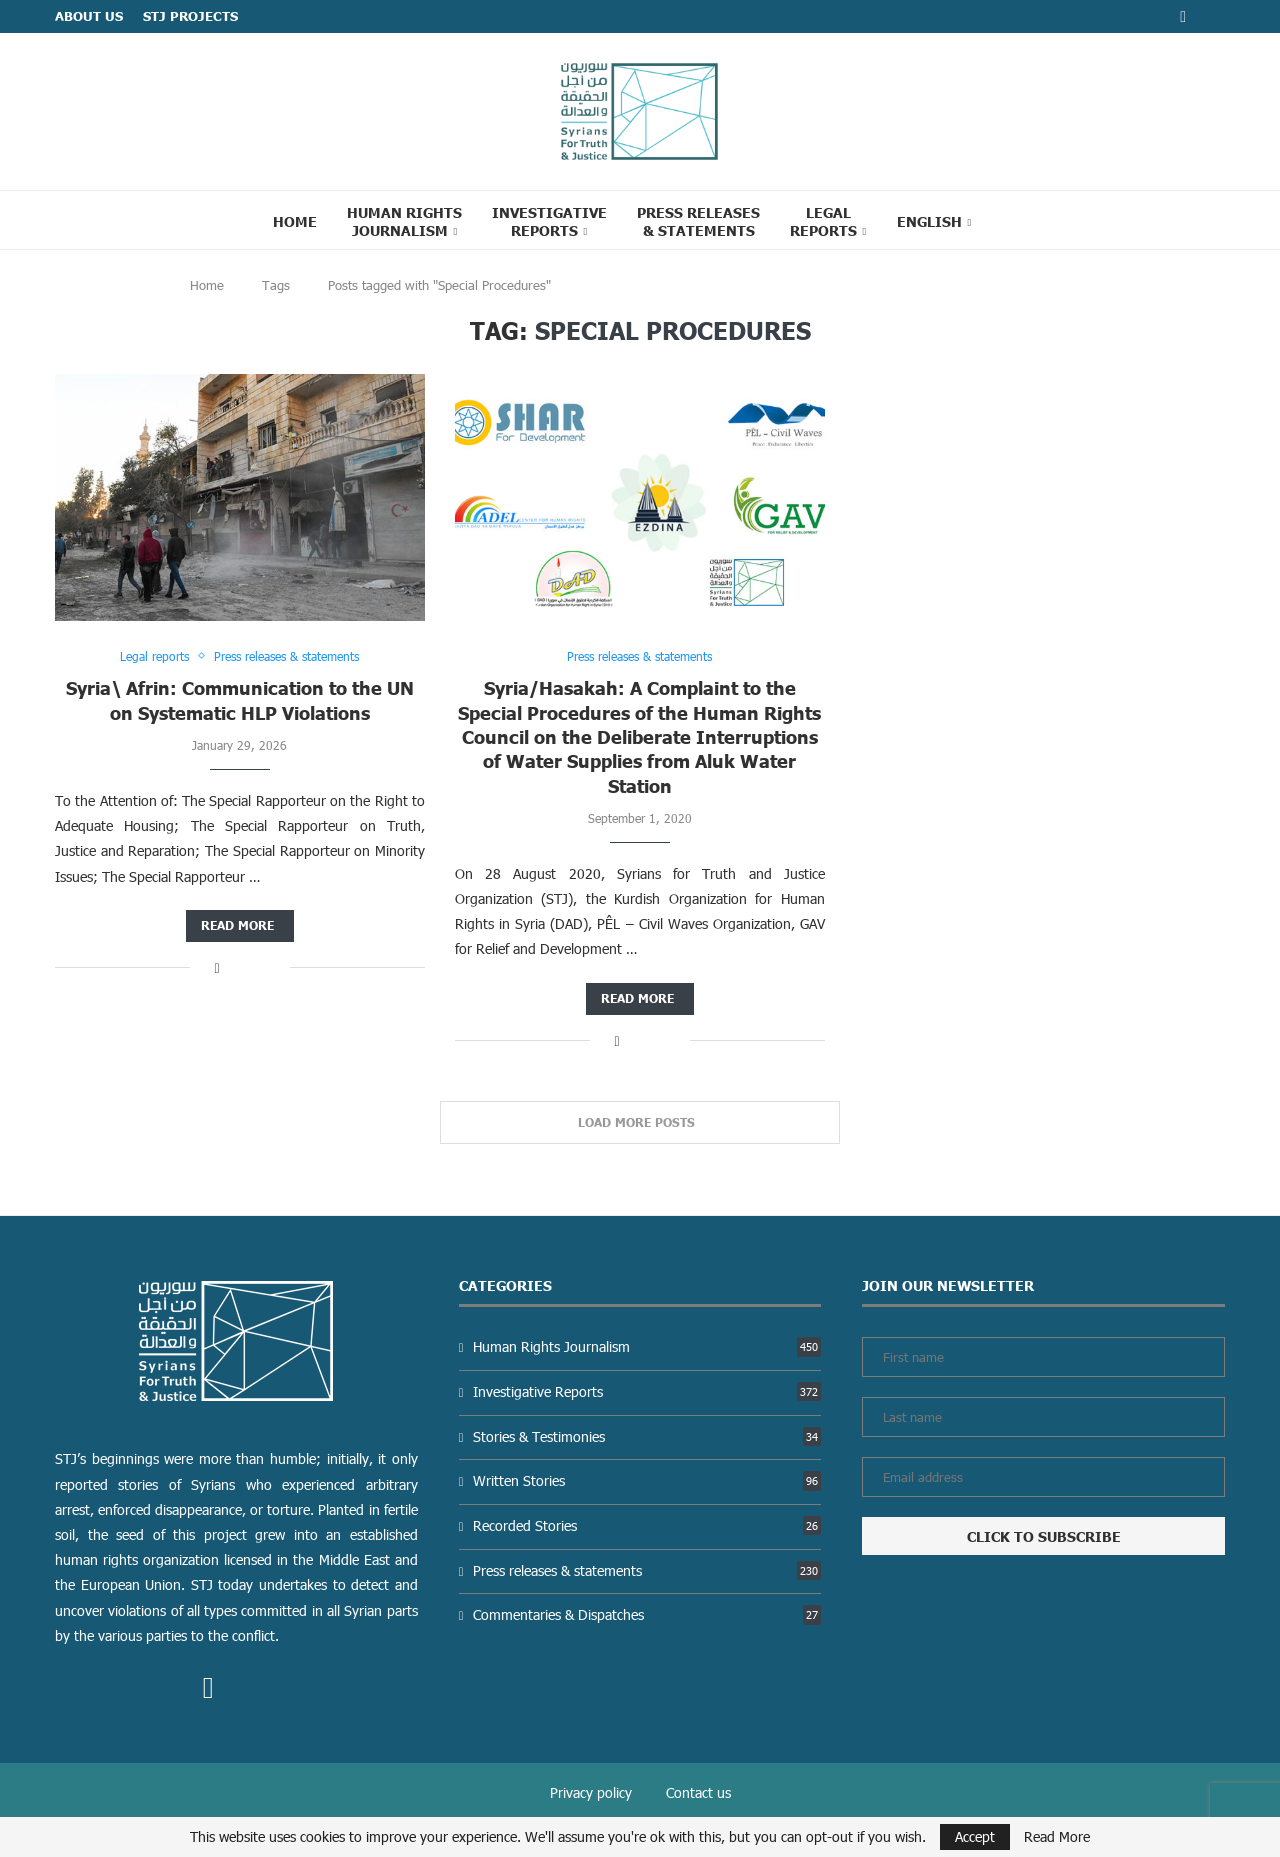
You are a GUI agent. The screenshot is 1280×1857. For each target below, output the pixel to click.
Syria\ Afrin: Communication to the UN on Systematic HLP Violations (240, 699)
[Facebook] (1183, 16)
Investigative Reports (549, 221)
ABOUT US (89, 16)
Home (295, 221)
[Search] (1012, 220)
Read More (1057, 1837)
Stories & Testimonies (647, 1436)
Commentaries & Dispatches (647, 1614)
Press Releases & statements (698, 221)
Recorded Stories (647, 1525)
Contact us (698, 1792)
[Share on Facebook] (216, 967)
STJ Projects (190, 16)
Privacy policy (591, 1792)
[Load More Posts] (640, 1123)
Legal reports (823, 221)
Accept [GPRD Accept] (975, 1836)
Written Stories (647, 1480)
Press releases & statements (647, 1570)
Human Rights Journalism (404, 221)
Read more (237, 925)
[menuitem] (934, 221)
